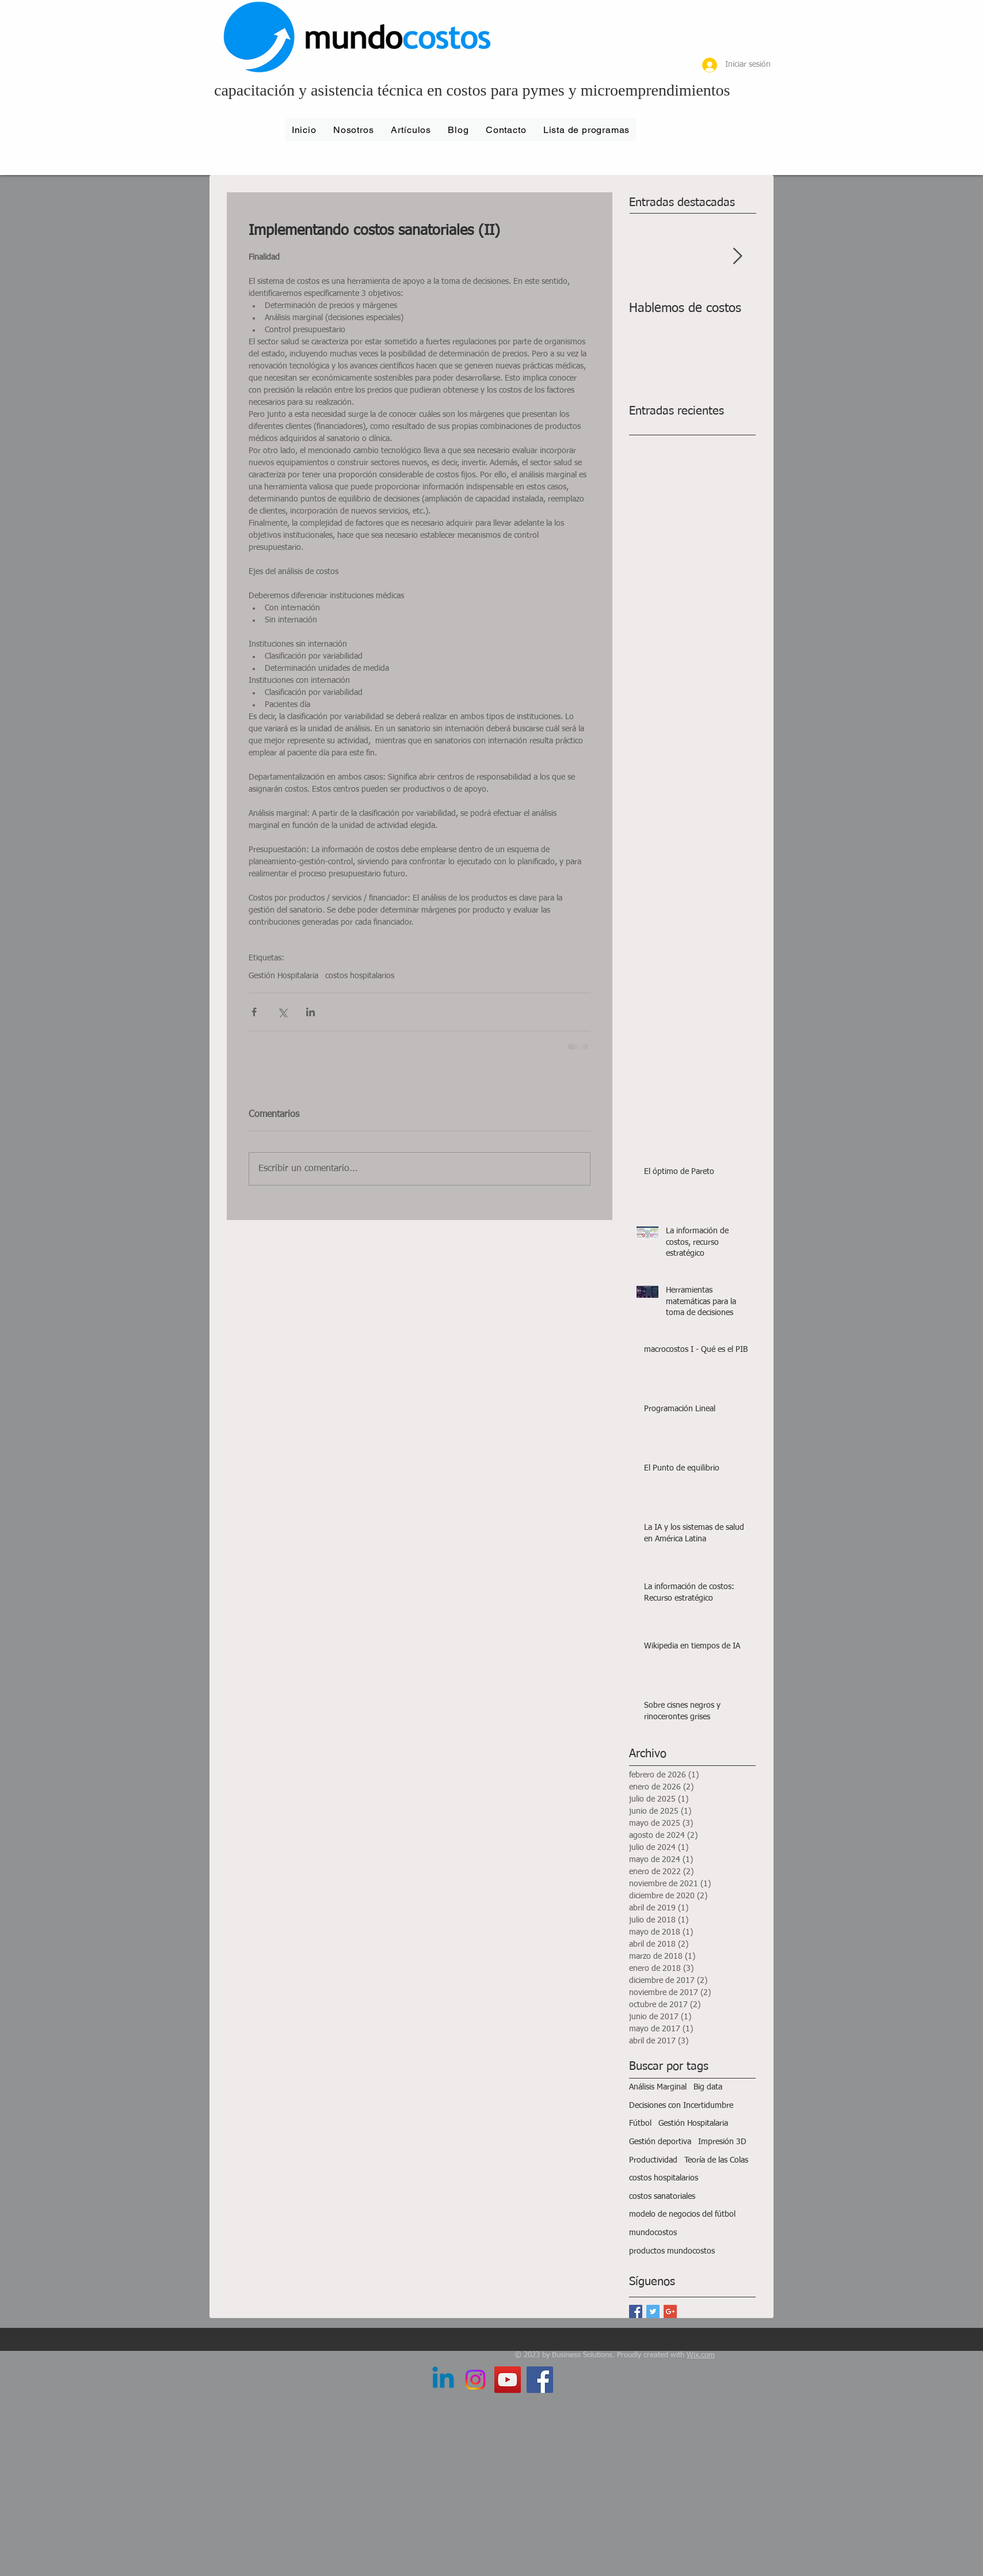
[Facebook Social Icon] (540, 2379)
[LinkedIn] (443, 2379)
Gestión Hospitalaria (283, 976)
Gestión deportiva (660, 2142)
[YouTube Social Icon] (507, 2379)
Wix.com (701, 2355)
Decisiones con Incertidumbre (681, 2106)
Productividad (653, 2160)
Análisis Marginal (658, 2087)
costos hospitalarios (359, 976)
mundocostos (653, 2233)
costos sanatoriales (662, 2197)
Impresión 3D (722, 2142)
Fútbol (640, 2123)
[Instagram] (475, 2379)
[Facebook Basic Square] (635, 2311)
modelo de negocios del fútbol (682, 2214)
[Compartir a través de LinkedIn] (310, 1011)
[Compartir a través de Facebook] (254, 1011)
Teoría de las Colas (716, 2160)
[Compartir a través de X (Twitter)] (282, 1011)
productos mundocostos (672, 2251)
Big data (708, 2087)
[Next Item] (737, 256)
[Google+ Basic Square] (670, 2311)
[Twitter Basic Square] (653, 2311)
